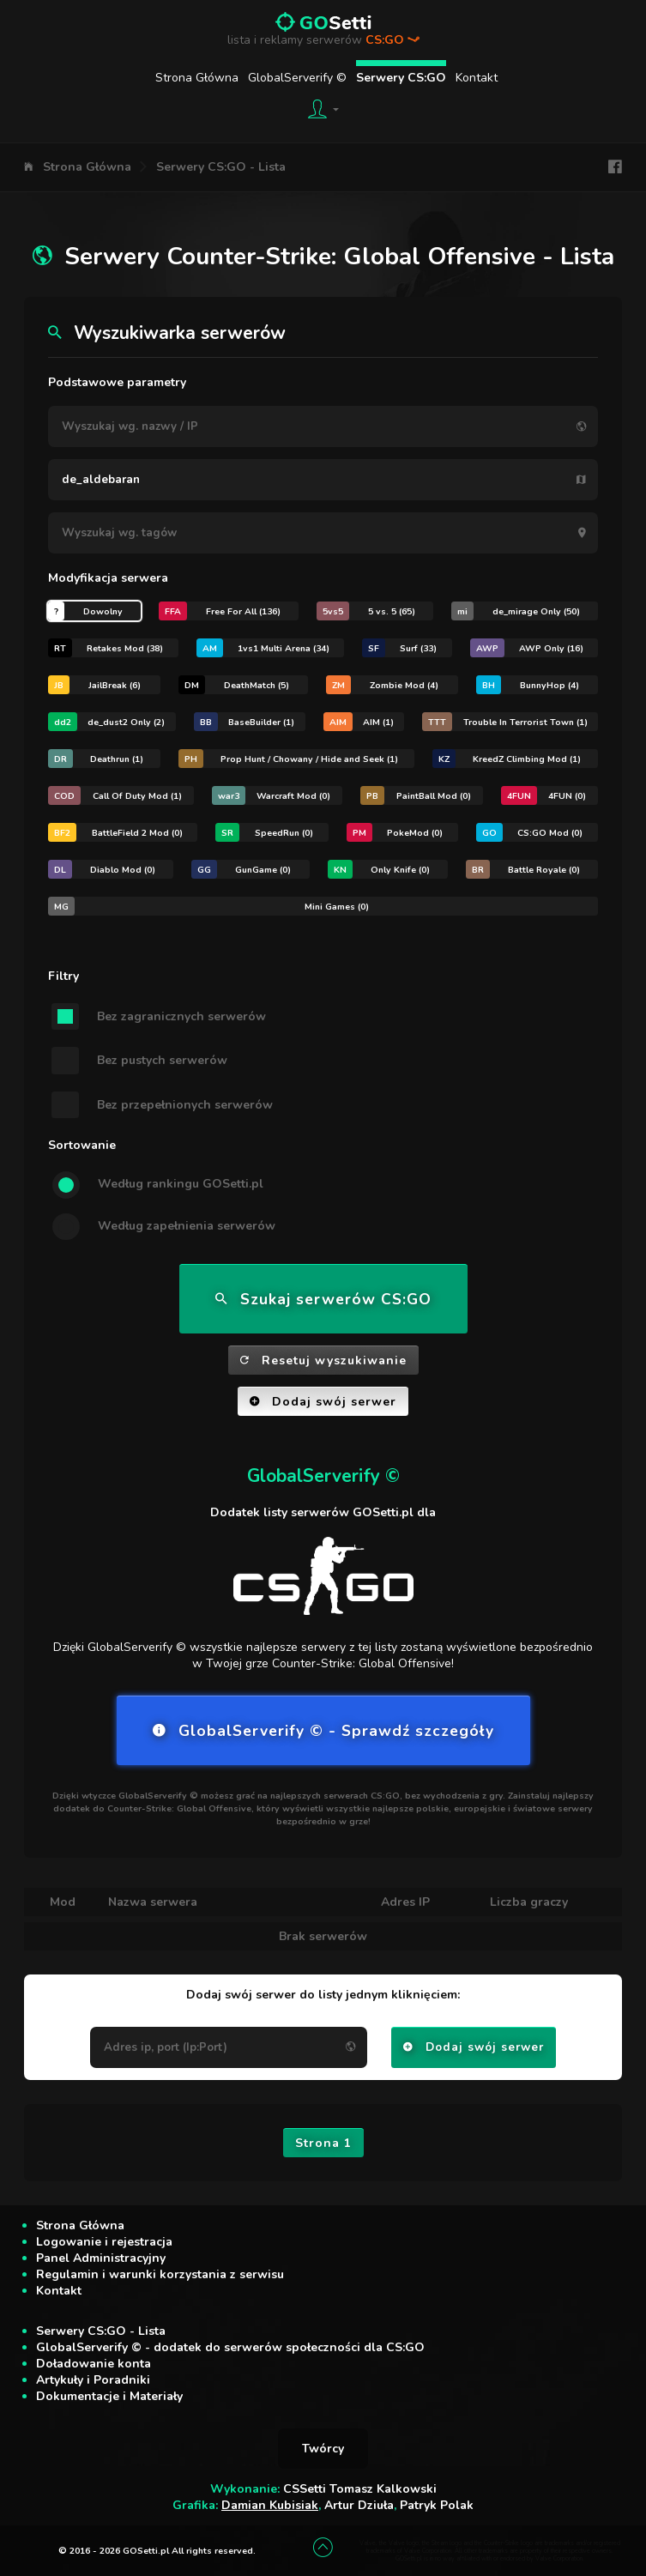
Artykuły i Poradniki (93, 2380)
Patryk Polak (437, 2505)
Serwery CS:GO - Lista (221, 167)
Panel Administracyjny (101, 2258)
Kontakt (477, 78)
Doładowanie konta (93, 2363)
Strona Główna (196, 78)
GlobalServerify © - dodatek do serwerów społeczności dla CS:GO (230, 2347)
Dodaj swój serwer (323, 1402)
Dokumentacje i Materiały (109, 2396)
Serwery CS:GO (401, 78)
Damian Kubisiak (269, 2505)
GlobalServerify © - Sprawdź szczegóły (323, 1730)
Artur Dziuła (359, 2505)
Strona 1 (323, 2143)
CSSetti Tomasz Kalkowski (360, 2489)
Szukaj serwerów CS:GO (323, 1299)
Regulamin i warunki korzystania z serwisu (160, 2274)
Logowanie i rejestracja (104, 2242)
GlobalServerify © (297, 78)
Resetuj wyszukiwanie (323, 1360)
